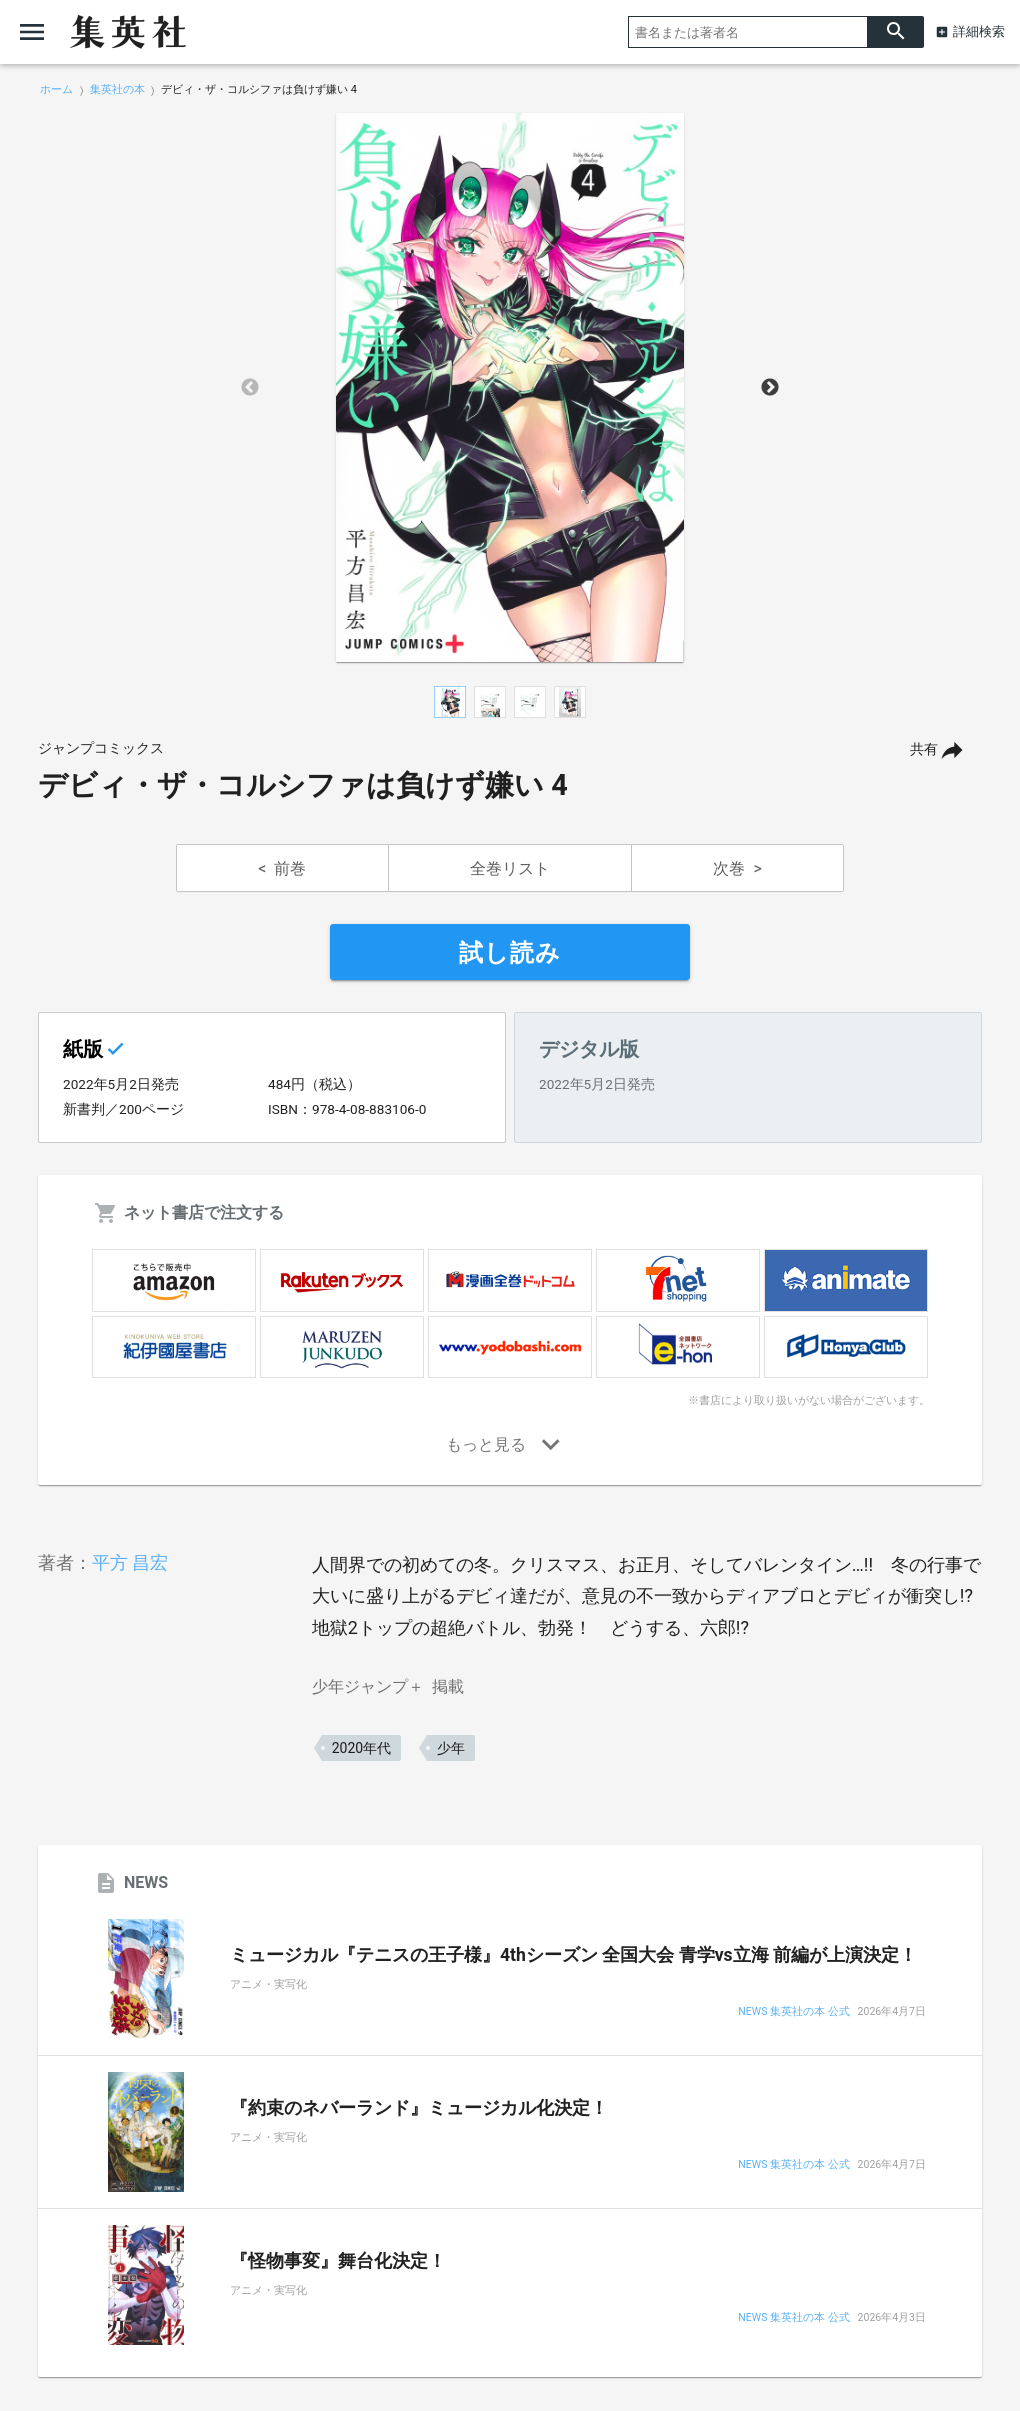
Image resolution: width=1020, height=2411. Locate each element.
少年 (451, 1748)
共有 (924, 749)
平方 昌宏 (130, 1562)
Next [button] (770, 388)
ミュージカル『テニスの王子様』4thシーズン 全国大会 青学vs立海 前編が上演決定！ (573, 1955)
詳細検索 (979, 31)
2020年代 (361, 1748)
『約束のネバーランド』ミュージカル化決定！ (419, 2108)
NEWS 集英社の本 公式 (793, 2012)
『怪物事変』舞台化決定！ (338, 2261)
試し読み (510, 953)
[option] (510, 388)
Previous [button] (250, 388)
